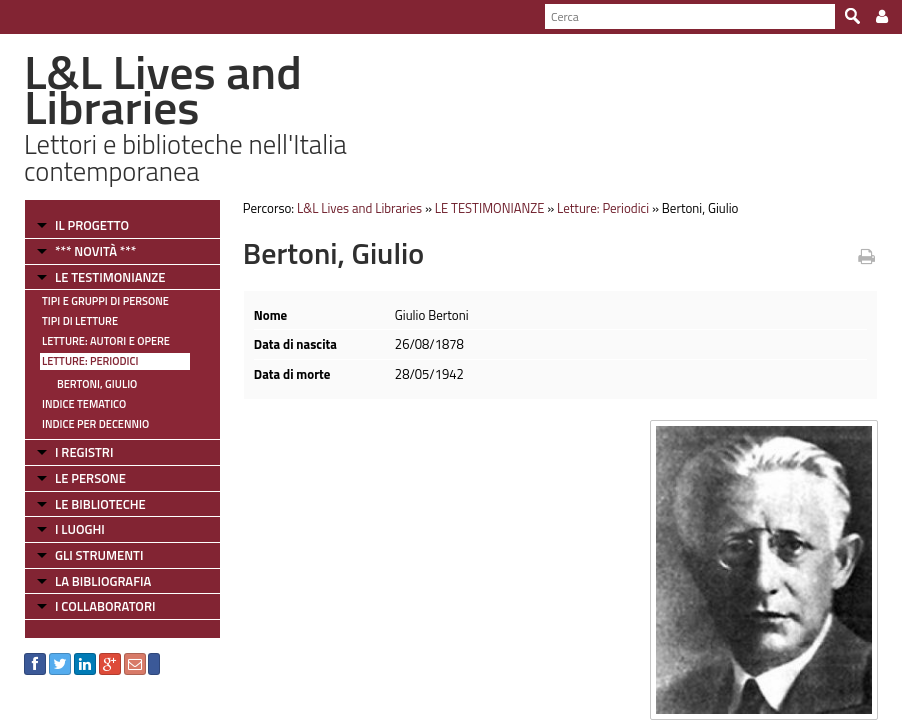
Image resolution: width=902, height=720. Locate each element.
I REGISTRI (84, 452)
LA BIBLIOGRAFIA (103, 581)
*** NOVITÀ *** (95, 251)
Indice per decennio (95, 424)
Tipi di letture (80, 321)
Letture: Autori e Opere (106, 341)
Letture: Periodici (90, 361)
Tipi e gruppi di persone (105, 301)
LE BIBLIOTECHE (100, 504)
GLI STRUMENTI (99, 555)
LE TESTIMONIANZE (110, 277)
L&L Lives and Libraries (359, 208)
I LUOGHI (80, 529)
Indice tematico (84, 404)
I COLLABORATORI (105, 606)
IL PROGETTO (92, 225)
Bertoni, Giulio (97, 384)
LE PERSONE (90, 478)
